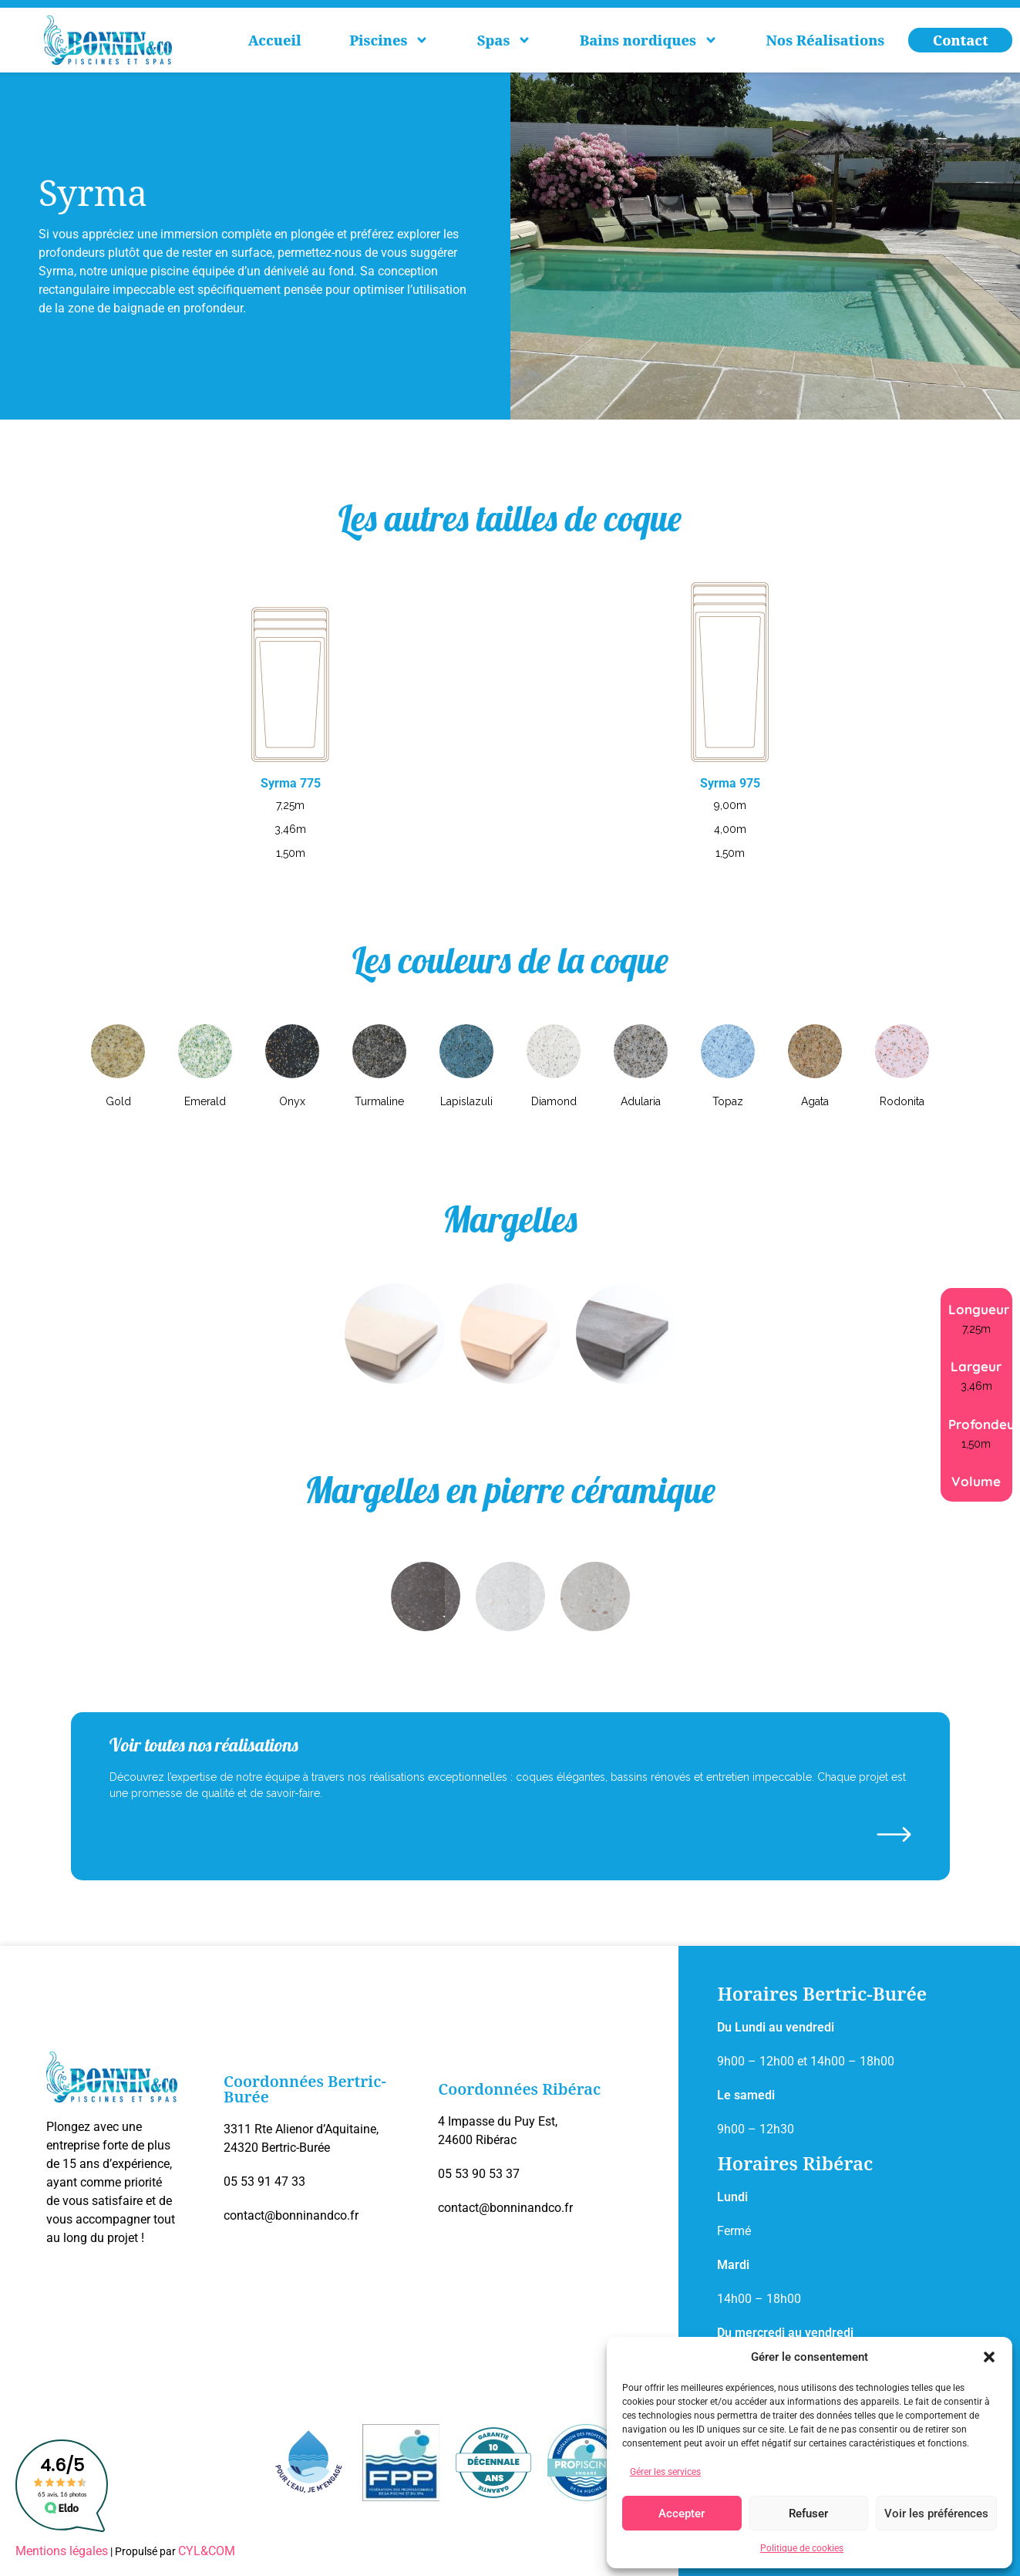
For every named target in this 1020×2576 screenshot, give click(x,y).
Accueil (274, 40)
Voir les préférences (936, 2513)
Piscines (389, 40)
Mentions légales (61, 2551)
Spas (504, 40)
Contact (960, 40)
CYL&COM (206, 2551)
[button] (989, 2357)
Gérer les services (665, 2471)
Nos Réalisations (825, 40)
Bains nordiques (649, 40)
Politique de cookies (801, 2548)
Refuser (808, 2513)
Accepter (681, 2513)
